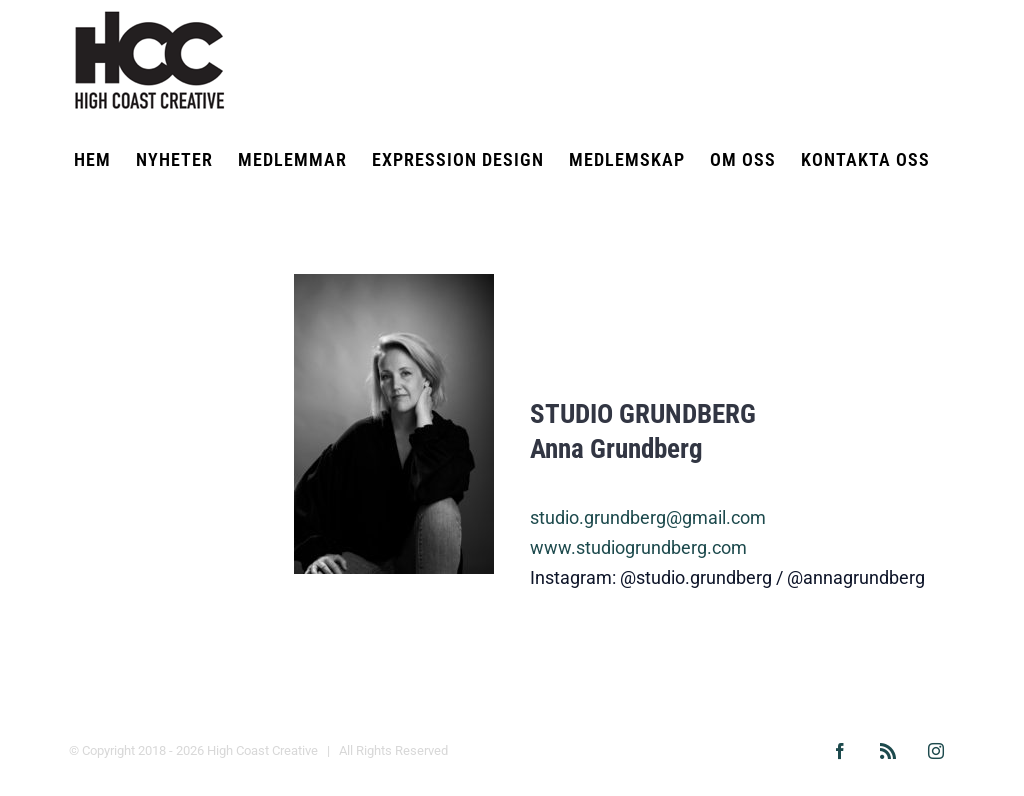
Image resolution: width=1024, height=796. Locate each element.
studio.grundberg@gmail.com (648, 517)
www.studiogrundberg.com (638, 547)
